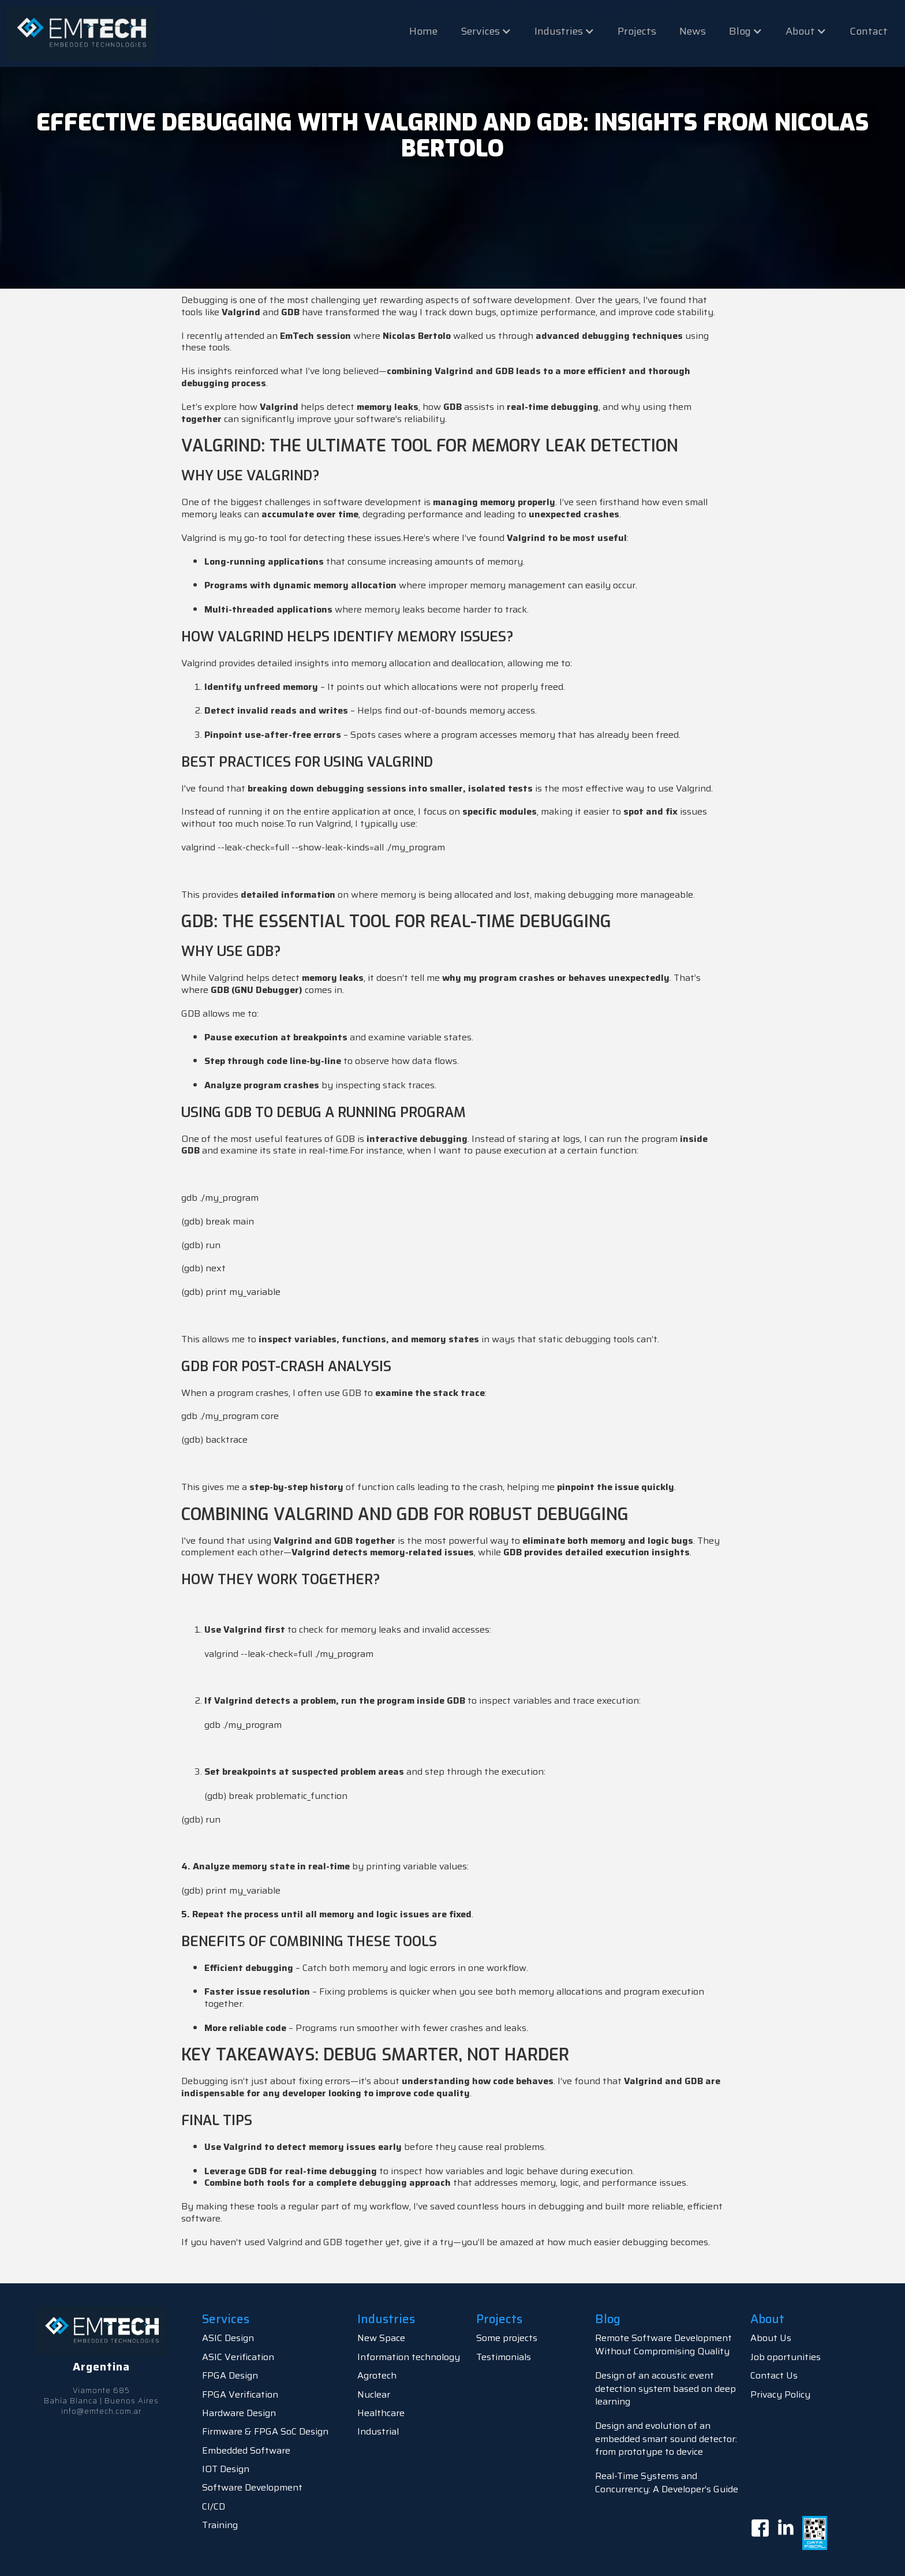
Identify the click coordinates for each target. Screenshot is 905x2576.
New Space (381, 2338)
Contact (869, 31)
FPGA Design (230, 2375)
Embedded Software (246, 2450)
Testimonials (503, 2357)
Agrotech (377, 2375)
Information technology (408, 2357)
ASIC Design (228, 2338)
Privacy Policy (780, 2394)
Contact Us (774, 2375)
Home (423, 31)
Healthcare (381, 2413)
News (692, 31)
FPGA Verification (240, 2394)
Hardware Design (239, 2413)
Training (220, 2525)
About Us (770, 2338)
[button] (486, 31)
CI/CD (213, 2506)
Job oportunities (785, 2357)
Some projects (506, 2338)
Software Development (252, 2487)
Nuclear (373, 2394)
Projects (637, 31)
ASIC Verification (238, 2357)
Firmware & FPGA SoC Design (265, 2431)
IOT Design (225, 2469)
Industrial (378, 2431)
